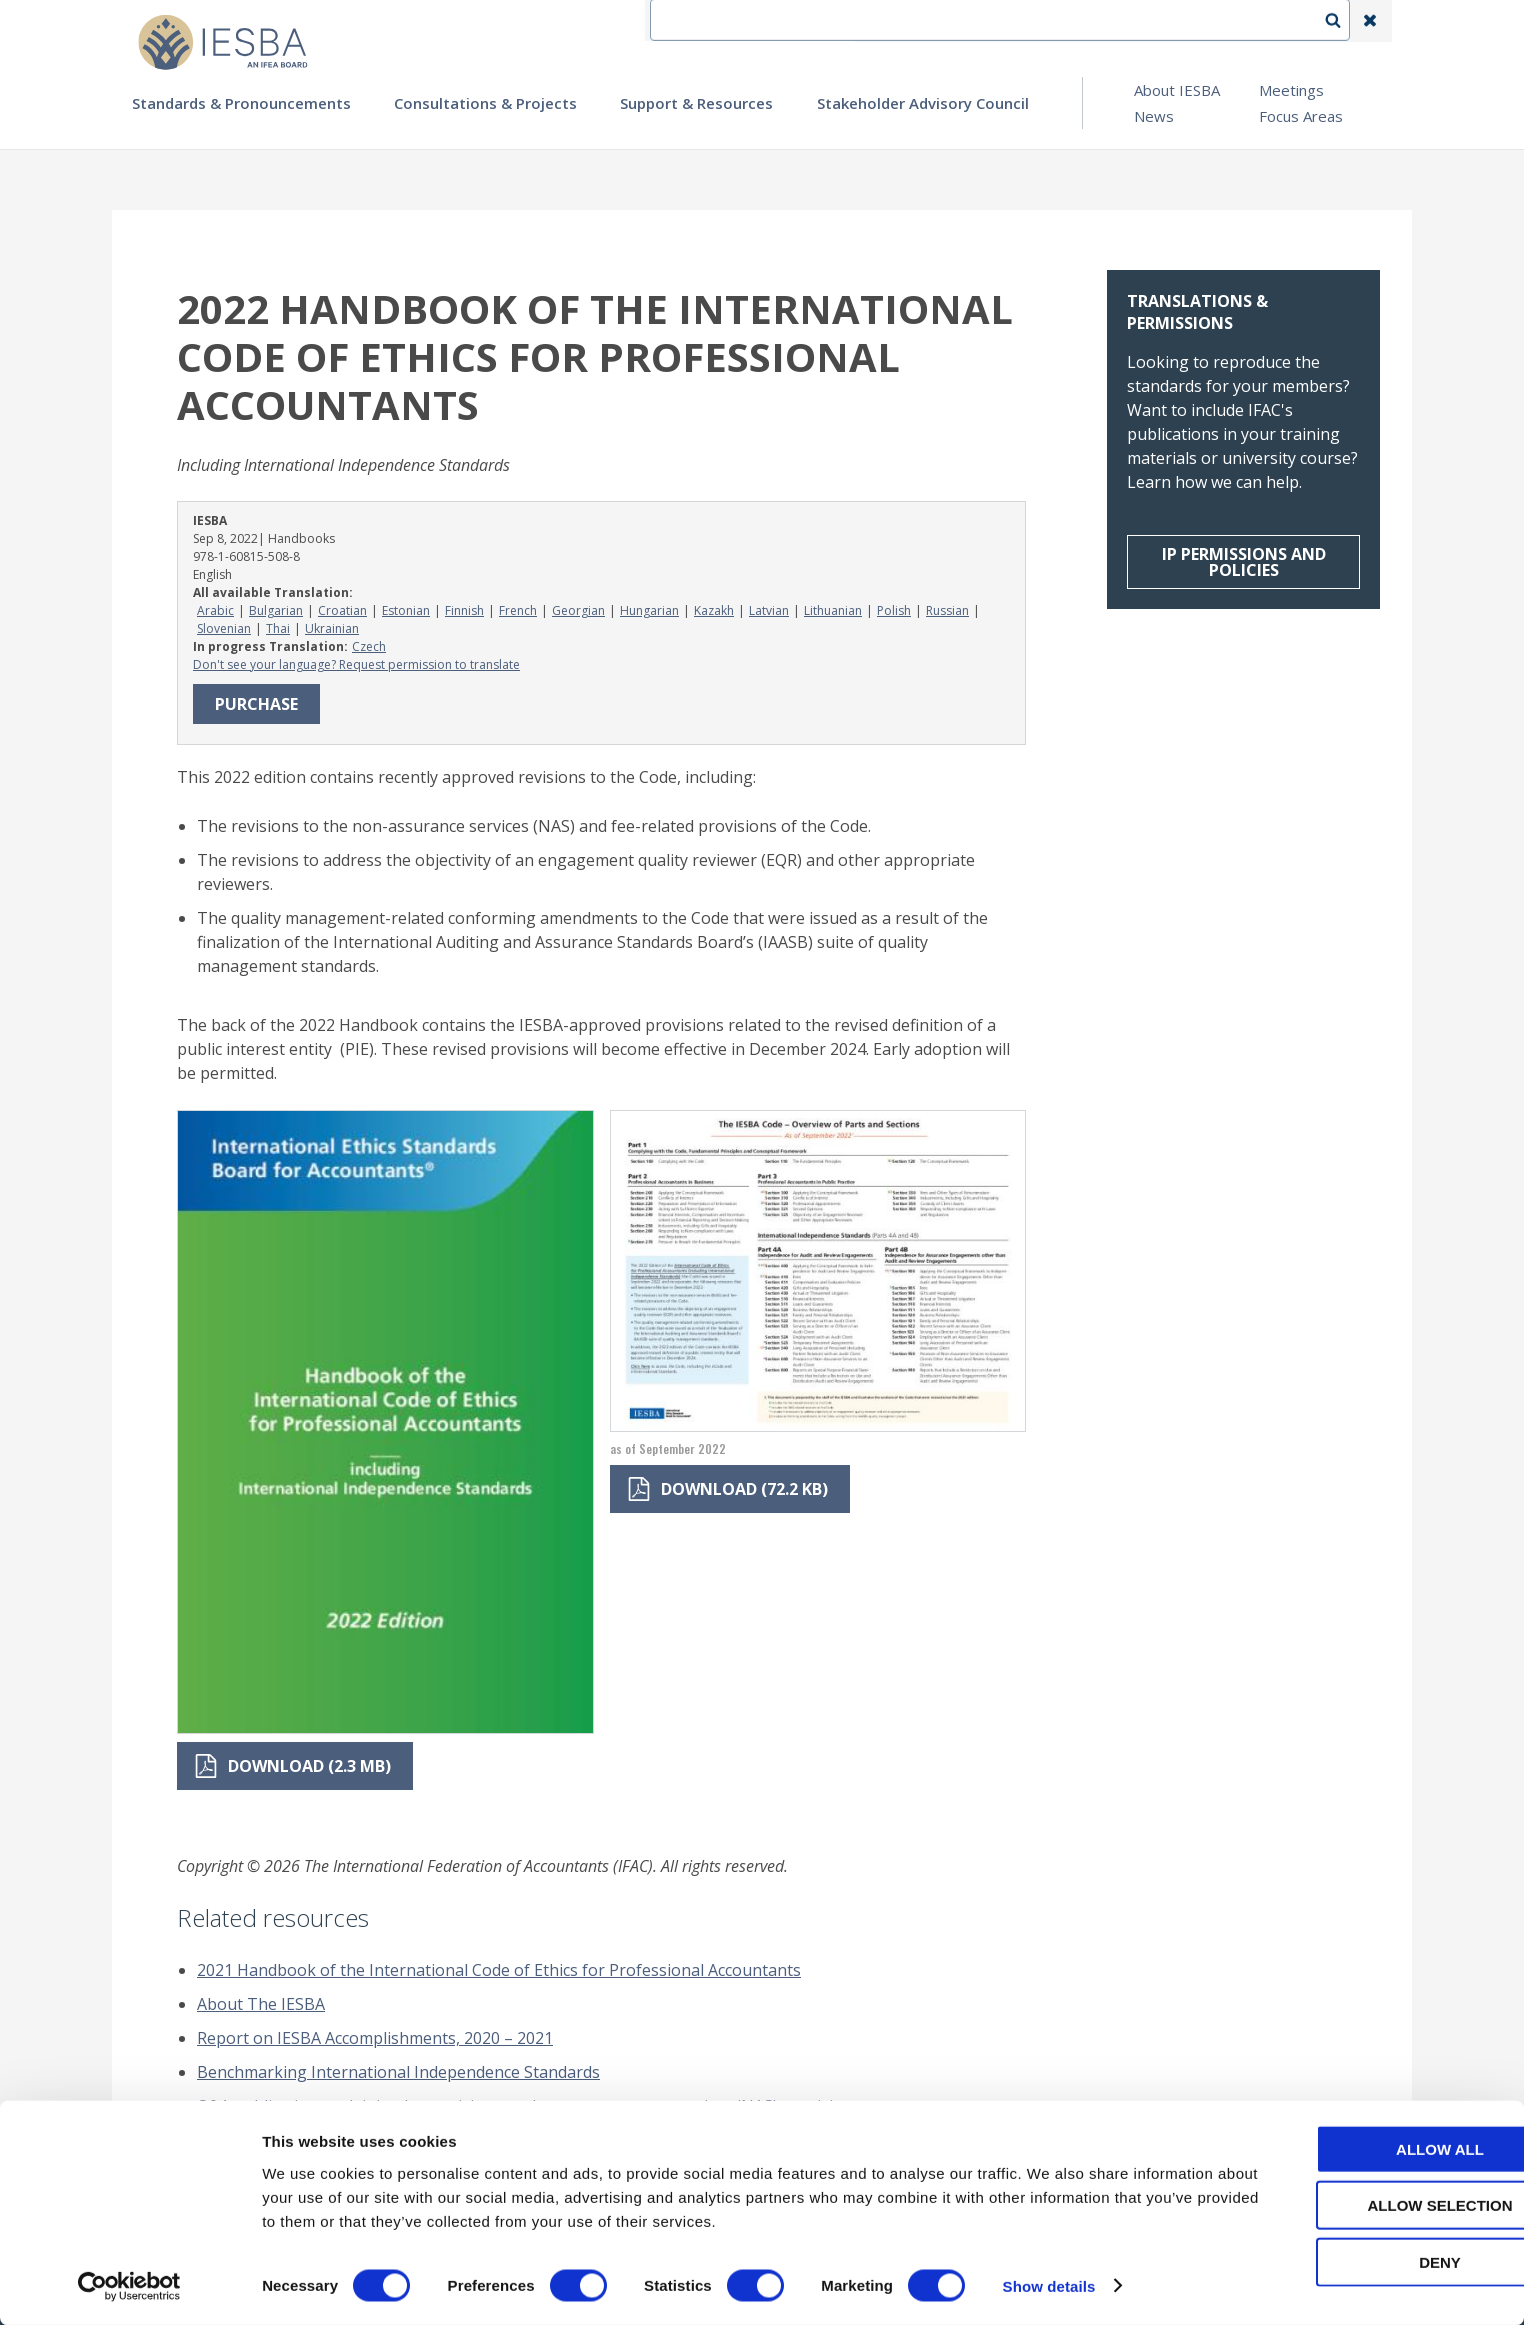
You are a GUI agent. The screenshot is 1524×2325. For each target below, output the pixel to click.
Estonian (406, 610)
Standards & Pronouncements (241, 103)
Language (1056, 21)
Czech (369, 646)
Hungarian (649, 610)
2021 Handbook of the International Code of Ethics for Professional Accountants (499, 1970)
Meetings (1291, 90)
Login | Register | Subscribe (1210, 21)
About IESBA (1177, 90)
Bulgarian (276, 610)
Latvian (769, 610)
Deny (1357, 2261)
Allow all (1357, 2148)
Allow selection (1357, 2205)
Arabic (215, 610)
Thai (278, 628)
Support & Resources (696, 103)
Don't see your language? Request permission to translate (356, 664)
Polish (894, 610)
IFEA (888, 21)
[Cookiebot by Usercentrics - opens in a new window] (129, 2286)
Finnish (464, 610)
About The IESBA (261, 2004)
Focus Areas (1301, 116)
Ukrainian (332, 628)
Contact (963, 21)
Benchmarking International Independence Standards (398, 2072)
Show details (1049, 2285)
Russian (947, 610)
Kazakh (714, 610)
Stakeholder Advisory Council (923, 103)
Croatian (342, 610)
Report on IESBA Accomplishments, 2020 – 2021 (375, 2038)
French (518, 610)
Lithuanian (833, 610)
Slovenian (224, 628)
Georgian (578, 610)
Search (1343, 21)
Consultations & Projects (485, 103)
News (1154, 116)
